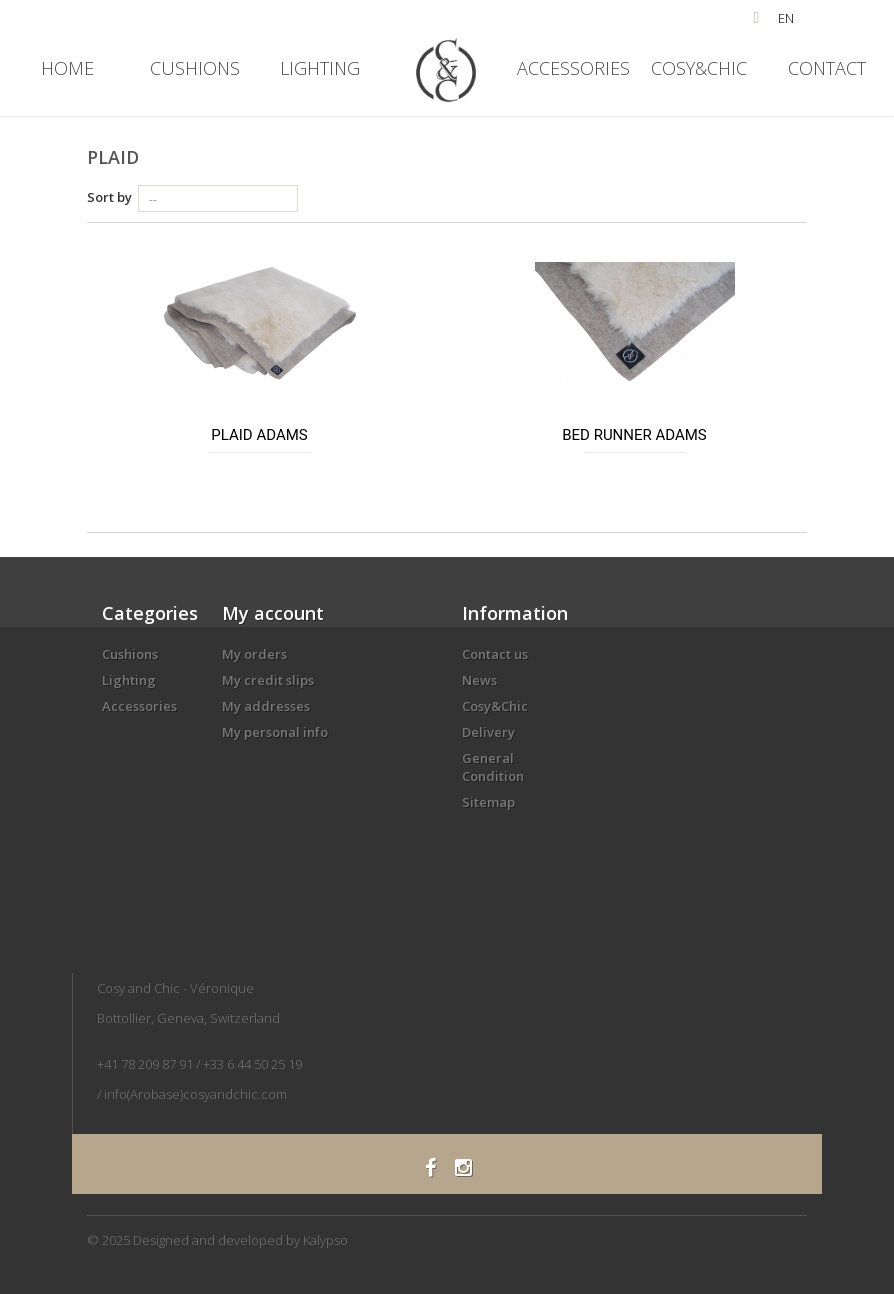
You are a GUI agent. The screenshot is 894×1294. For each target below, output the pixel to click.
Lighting (320, 68)
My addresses (266, 706)
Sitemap (488, 802)
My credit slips (268, 680)
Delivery (488, 732)
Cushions (195, 68)
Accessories (573, 68)
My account (273, 613)
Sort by (109, 197)
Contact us (495, 654)
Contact (827, 68)
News (479, 680)
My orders (254, 654)
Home (67, 68)
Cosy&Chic (699, 68)
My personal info (275, 732)
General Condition (493, 767)
